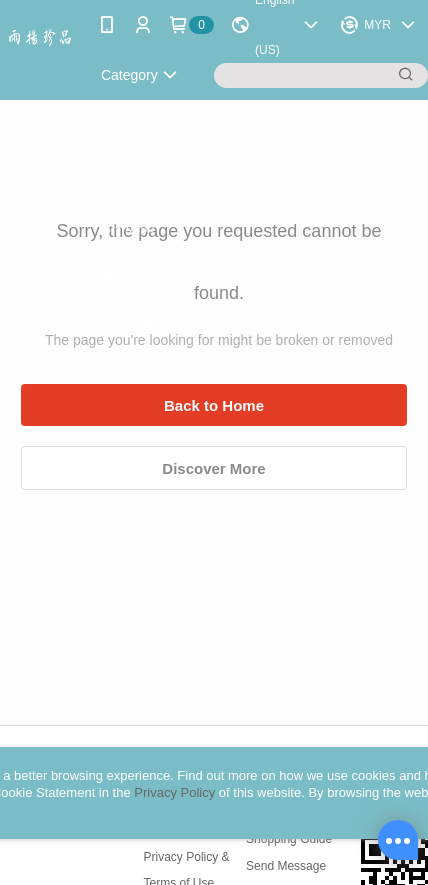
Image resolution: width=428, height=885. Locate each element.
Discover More (213, 468)
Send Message (286, 866)
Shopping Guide (289, 839)
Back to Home (214, 405)
